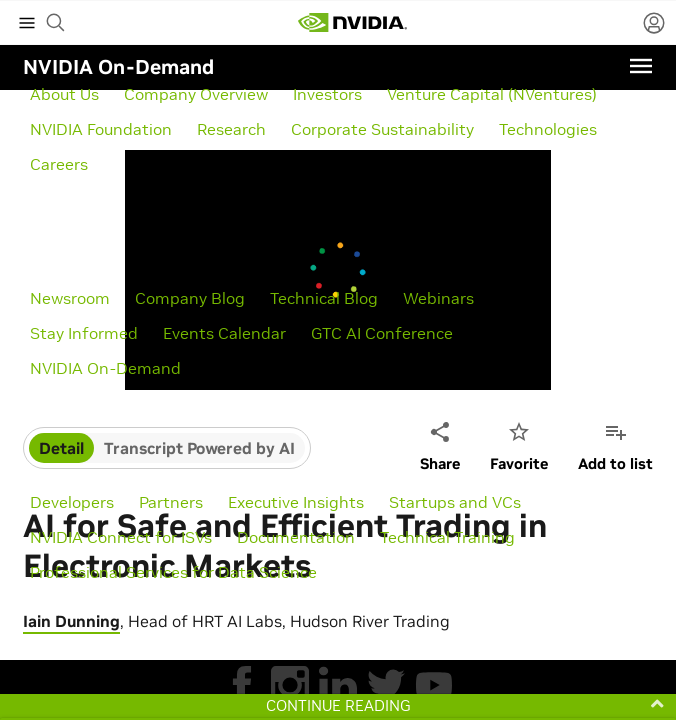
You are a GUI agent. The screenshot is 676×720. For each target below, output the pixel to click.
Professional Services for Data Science (173, 572)
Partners (171, 502)
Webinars (438, 298)
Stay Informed (84, 333)
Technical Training (447, 537)
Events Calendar (224, 333)
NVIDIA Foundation (101, 129)
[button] (338, 706)
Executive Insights (296, 502)
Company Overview (196, 94)
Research (231, 129)
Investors (327, 94)
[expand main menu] (27, 23)
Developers (72, 502)
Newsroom (70, 298)
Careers (59, 164)
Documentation (296, 537)
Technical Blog (324, 298)
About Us (64, 94)
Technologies (548, 129)
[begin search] (56, 23)
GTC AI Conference (382, 333)
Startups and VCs (455, 502)
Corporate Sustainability (382, 129)
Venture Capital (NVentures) (492, 94)
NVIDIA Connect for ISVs (121, 537)
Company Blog (190, 298)
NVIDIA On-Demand (105, 368)
